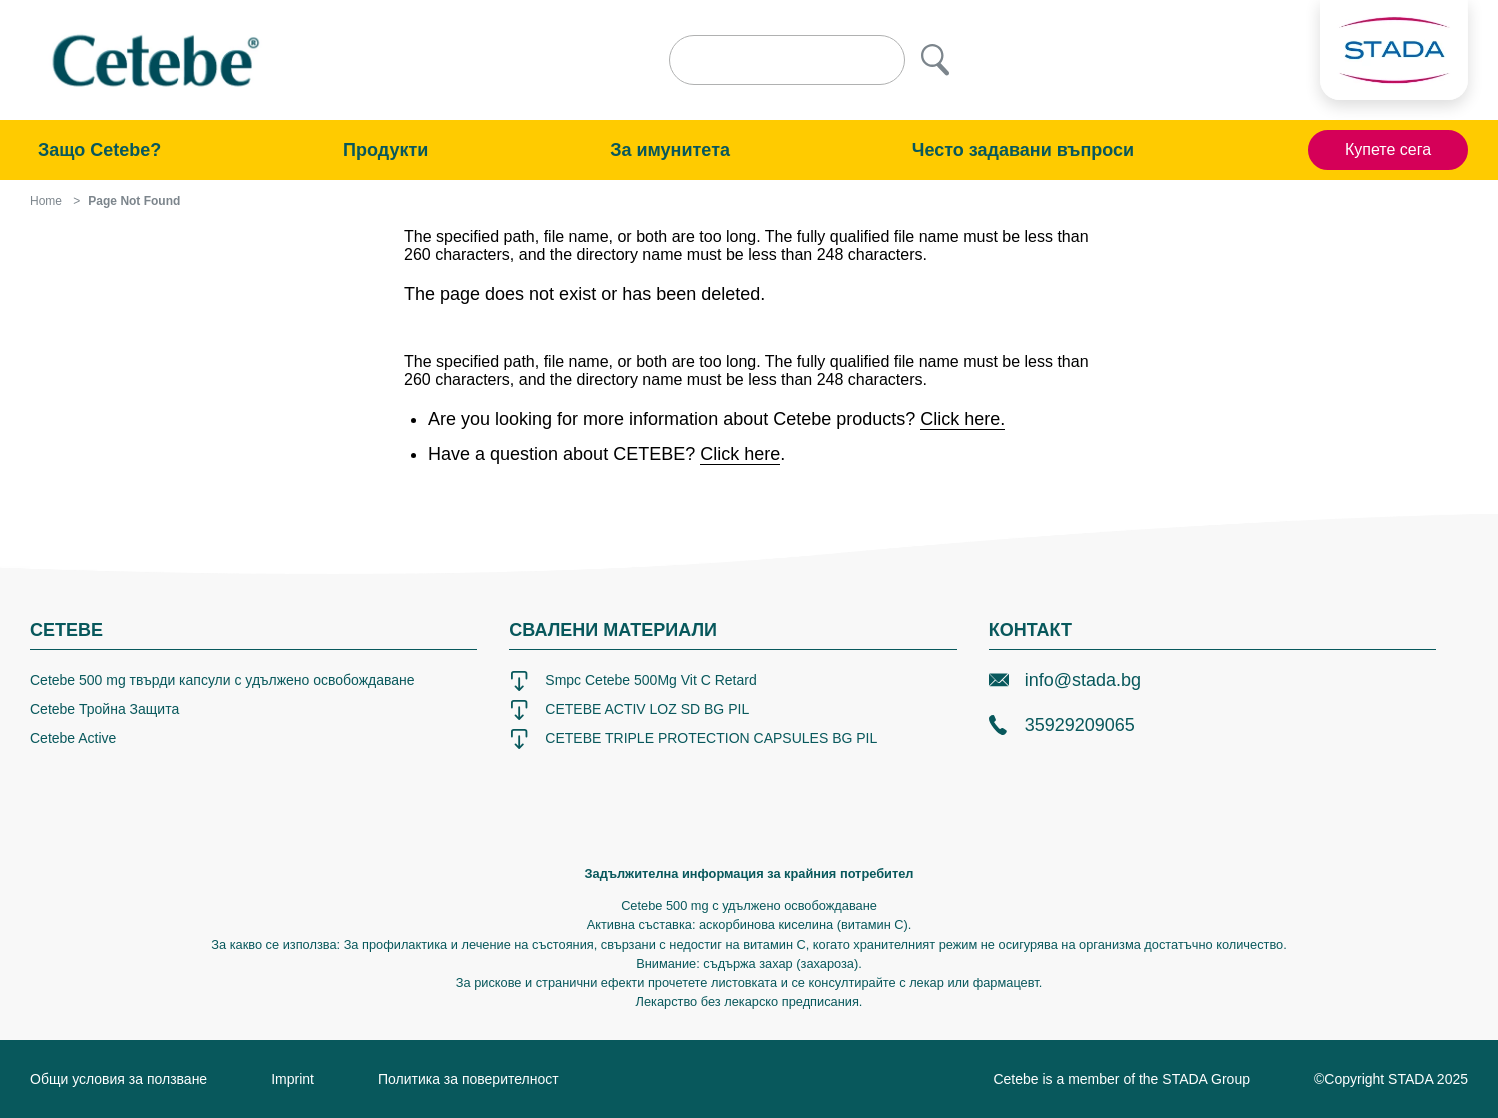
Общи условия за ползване (118, 1079)
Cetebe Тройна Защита (104, 709)
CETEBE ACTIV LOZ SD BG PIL (629, 710)
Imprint (292, 1079)
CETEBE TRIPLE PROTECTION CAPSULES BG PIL (693, 739)
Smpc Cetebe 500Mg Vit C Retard (632, 681)
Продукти (385, 150)
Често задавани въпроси (1023, 150)
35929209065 (1062, 725)
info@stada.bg (1065, 680)
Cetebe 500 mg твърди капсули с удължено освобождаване (222, 680)
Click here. (962, 419)
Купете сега (1388, 149)
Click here (740, 454)
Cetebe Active (73, 738)
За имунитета (670, 150)
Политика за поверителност (468, 1079)
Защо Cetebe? (99, 150)
